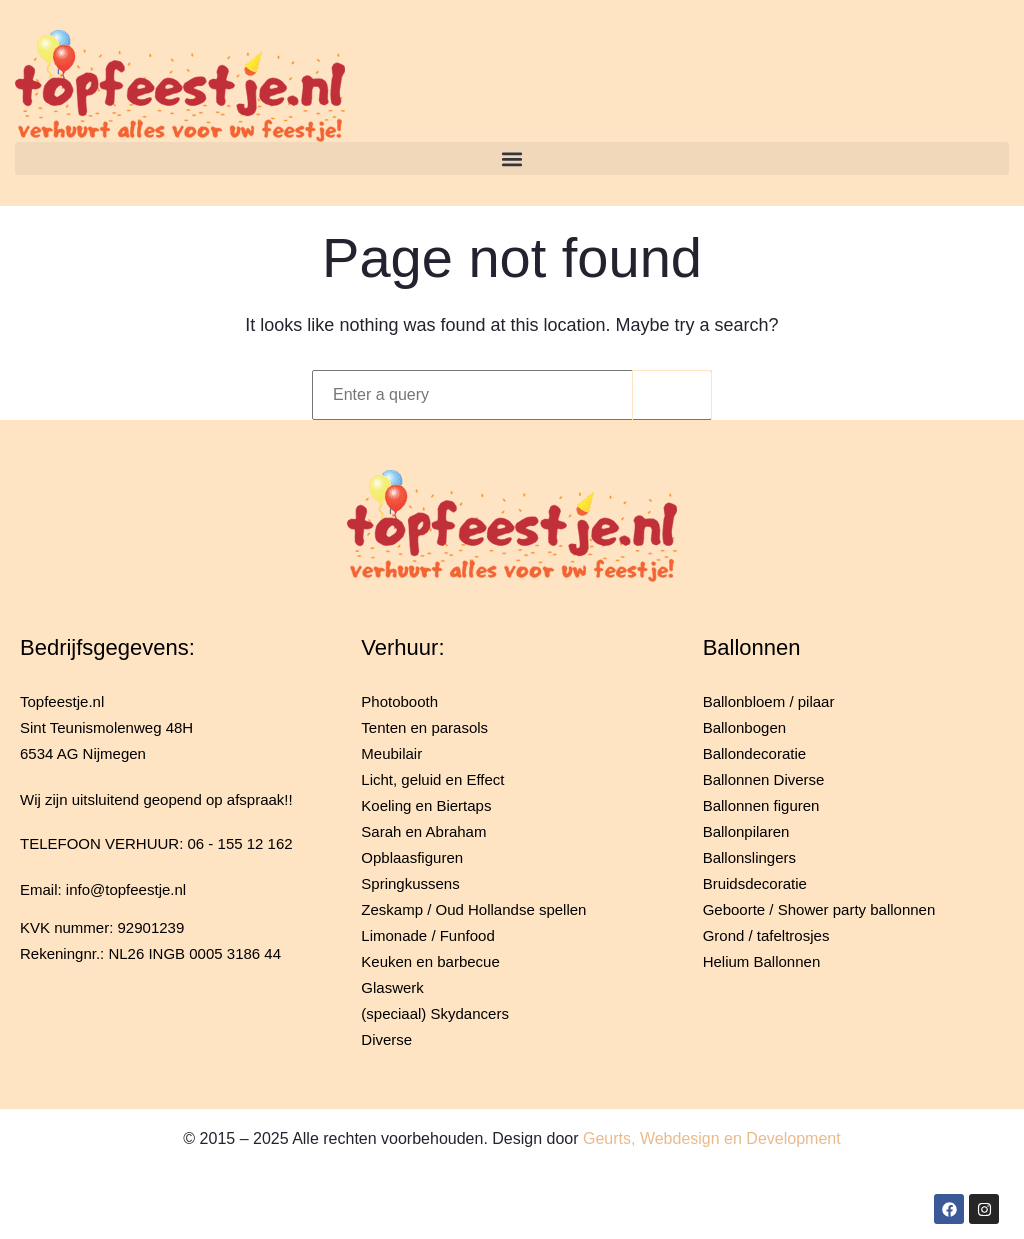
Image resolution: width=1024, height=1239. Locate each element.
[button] (512, 158)
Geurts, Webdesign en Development (712, 1138)
